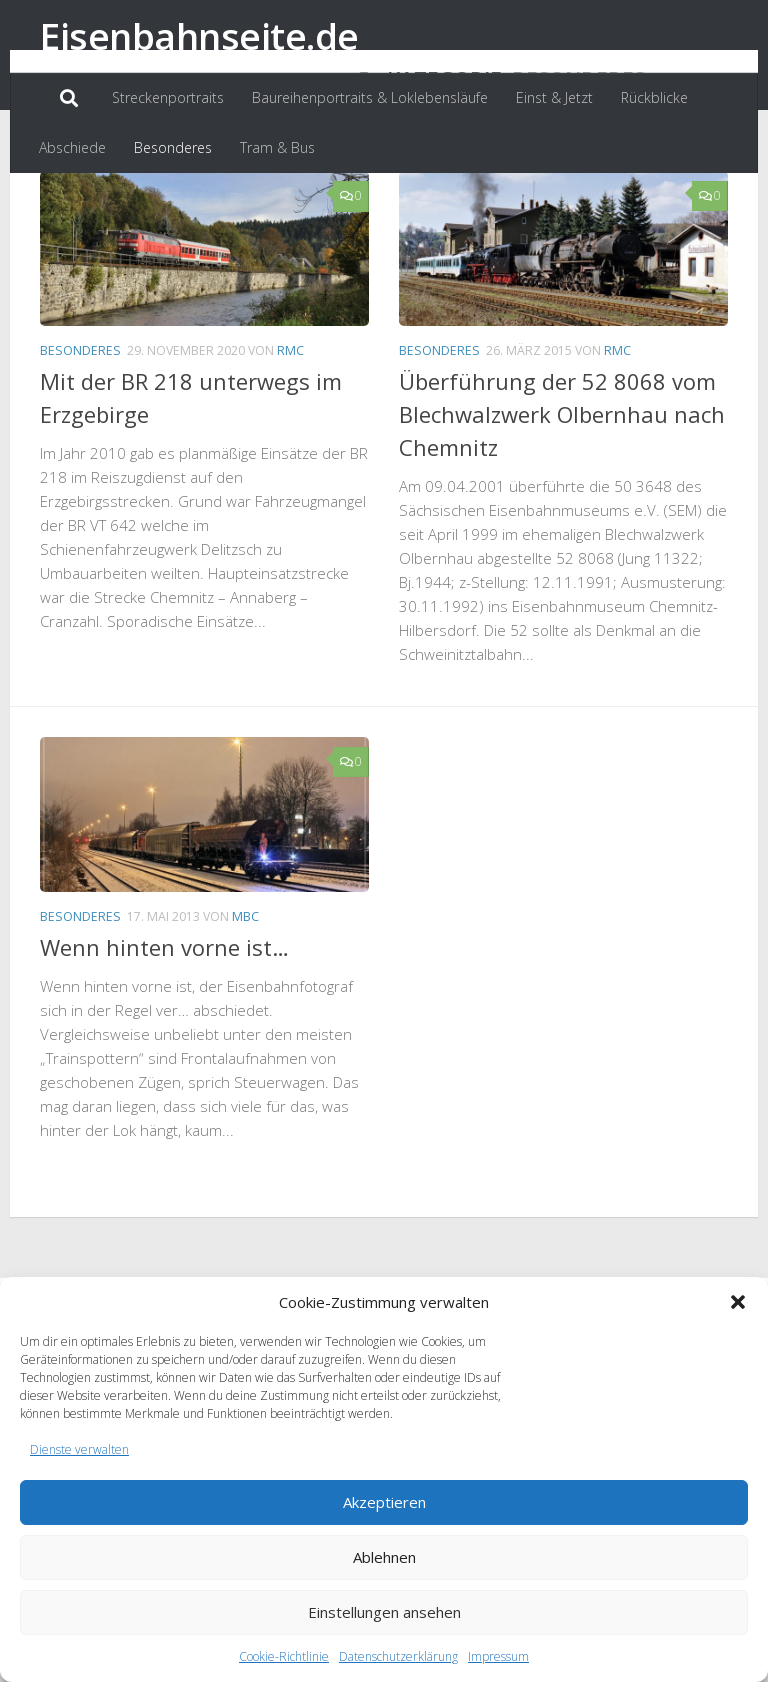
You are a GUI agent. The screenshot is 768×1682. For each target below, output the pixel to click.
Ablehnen (384, 1557)
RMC (290, 442)
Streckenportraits (168, 97)
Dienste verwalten (79, 1449)
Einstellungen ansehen (384, 1612)
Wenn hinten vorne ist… (164, 1039)
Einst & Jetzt (554, 97)
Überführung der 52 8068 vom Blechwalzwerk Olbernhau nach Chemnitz (562, 506)
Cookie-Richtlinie (284, 1656)
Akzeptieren (384, 1502)
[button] (738, 1302)
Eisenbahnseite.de (199, 35)
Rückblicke (654, 97)
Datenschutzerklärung (398, 1656)
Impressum (498, 1656)
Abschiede (72, 147)
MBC (245, 1008)
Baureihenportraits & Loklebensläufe (370, 97)
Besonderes (173, 147)
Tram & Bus (277, 147)
